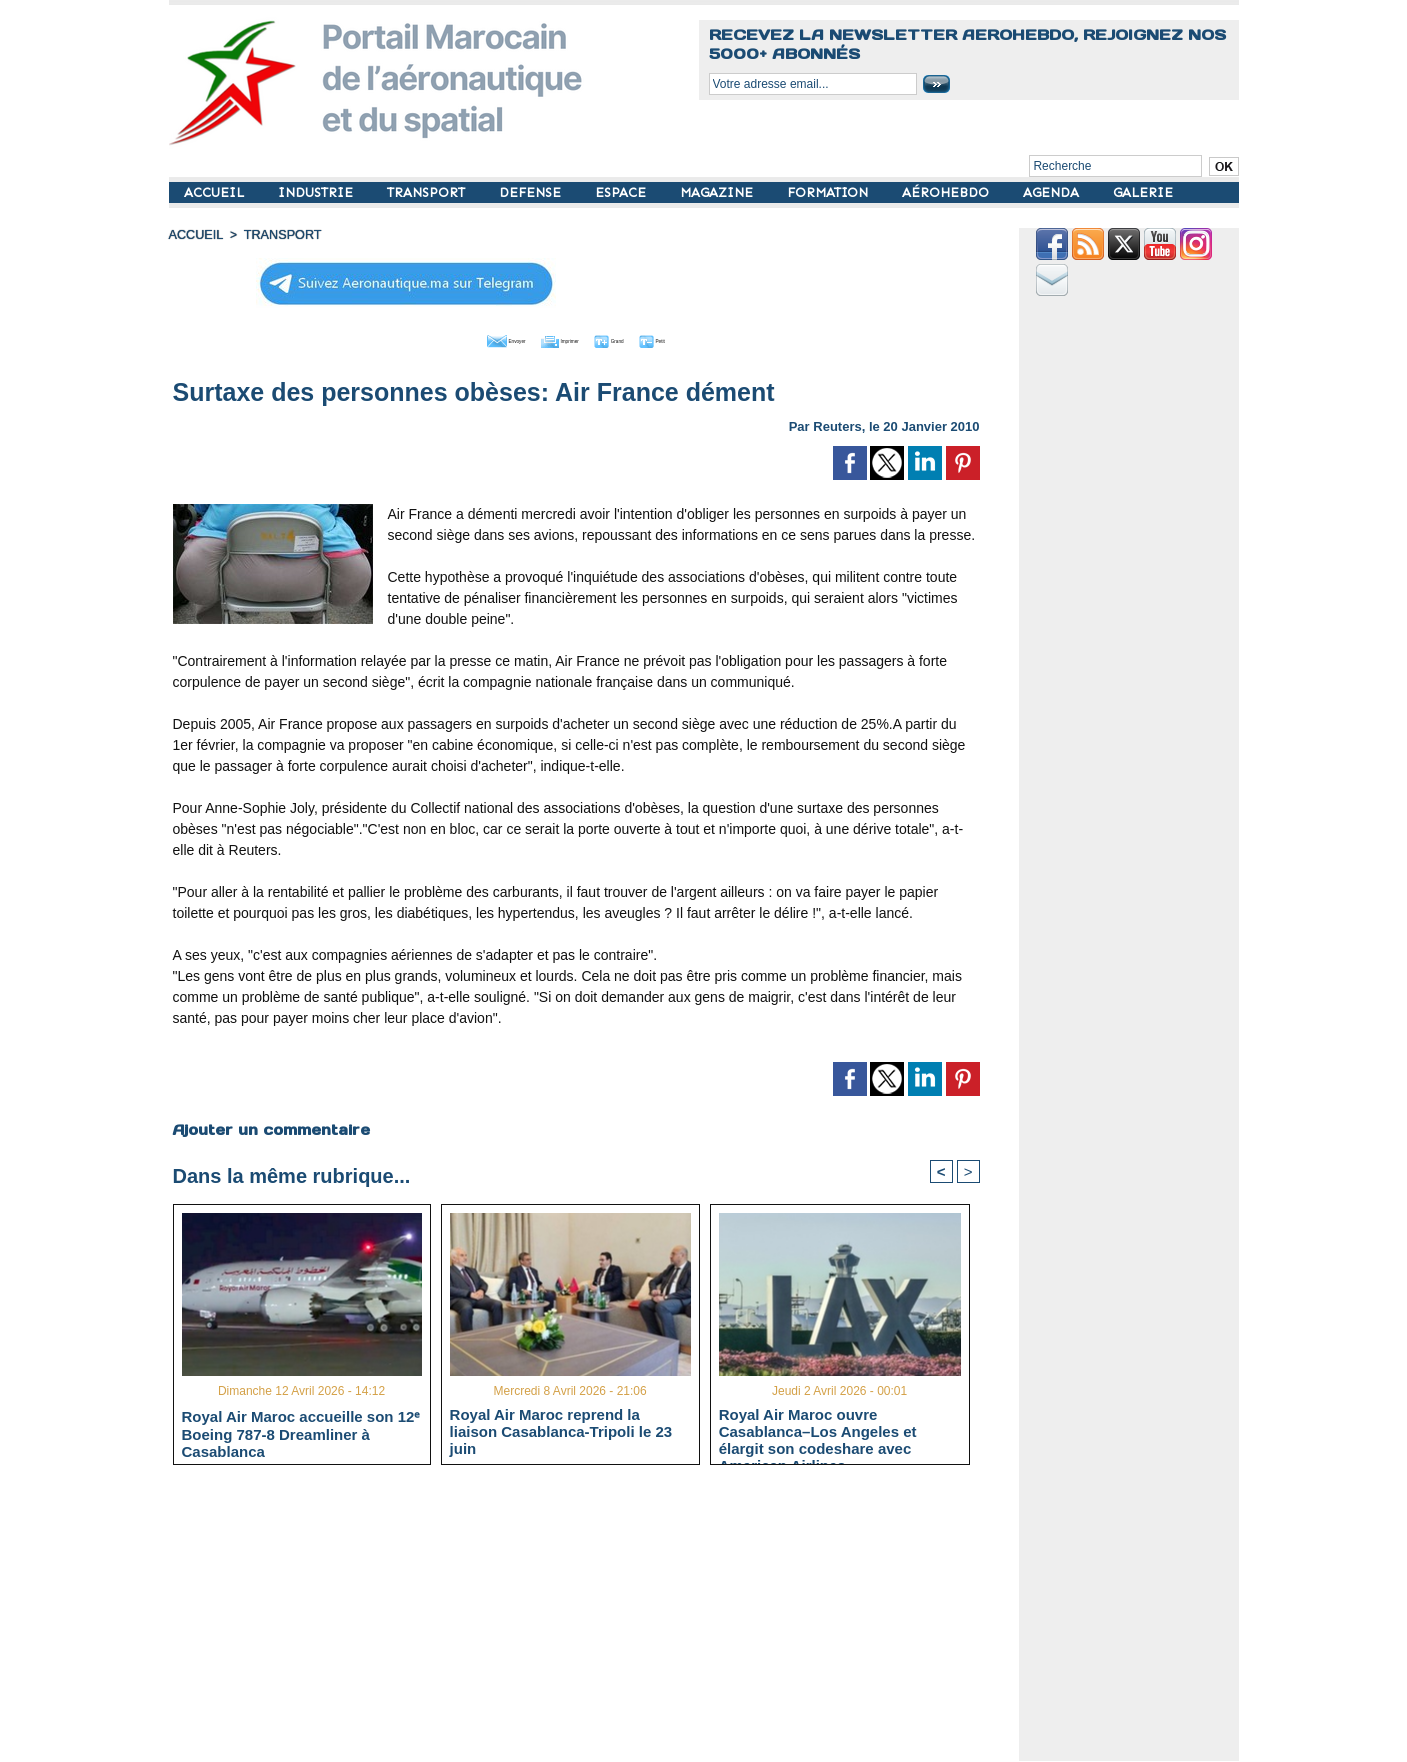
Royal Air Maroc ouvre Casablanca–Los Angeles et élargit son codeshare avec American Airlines (818, 1430)
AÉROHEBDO (947, 192)
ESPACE (622, 192)
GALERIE (1143, 192)
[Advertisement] (591, 1620)
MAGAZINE (718, 192)
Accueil (195, 235)
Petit (704, 338)
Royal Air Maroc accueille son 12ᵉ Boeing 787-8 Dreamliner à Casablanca (301, 1431)
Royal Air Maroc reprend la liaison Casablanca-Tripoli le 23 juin (561, 1430)
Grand (637, 338)
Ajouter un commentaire (270, 1126)
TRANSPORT (428, 192)
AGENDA (1053, 192)
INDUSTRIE (317, 192)
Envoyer (461, 338)
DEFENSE (532, 192)
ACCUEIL (216, 192)
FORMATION (829, 192)
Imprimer (553, 338)
